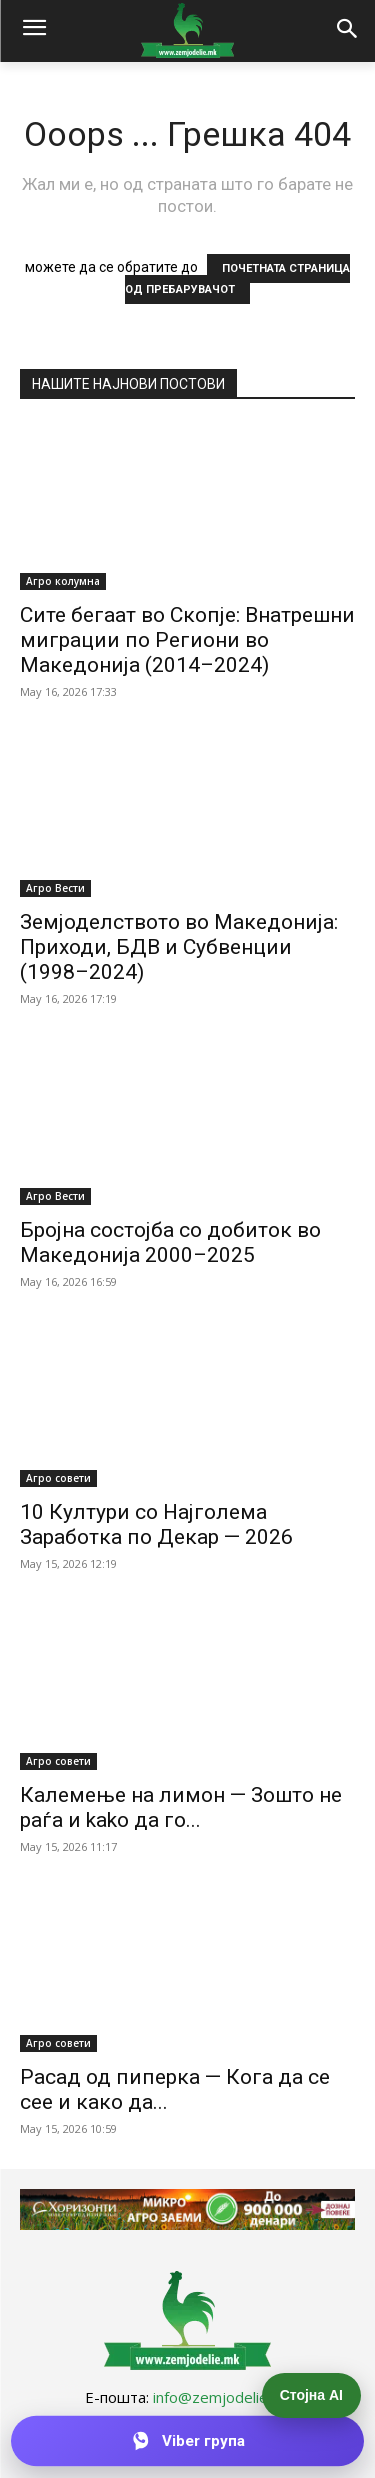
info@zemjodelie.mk (222, 2397)
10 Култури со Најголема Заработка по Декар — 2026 (156, 1524)
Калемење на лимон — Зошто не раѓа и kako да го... (181, 1807)
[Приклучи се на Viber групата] (187, 2441)
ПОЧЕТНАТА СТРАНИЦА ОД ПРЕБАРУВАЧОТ (237, 279)
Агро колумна (63, 581)
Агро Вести (55, 888)
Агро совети (58, 1478)
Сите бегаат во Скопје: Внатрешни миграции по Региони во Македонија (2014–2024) (187, 640)
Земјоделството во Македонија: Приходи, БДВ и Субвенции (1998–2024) (179, 947)
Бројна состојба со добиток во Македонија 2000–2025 (170, 1242)
